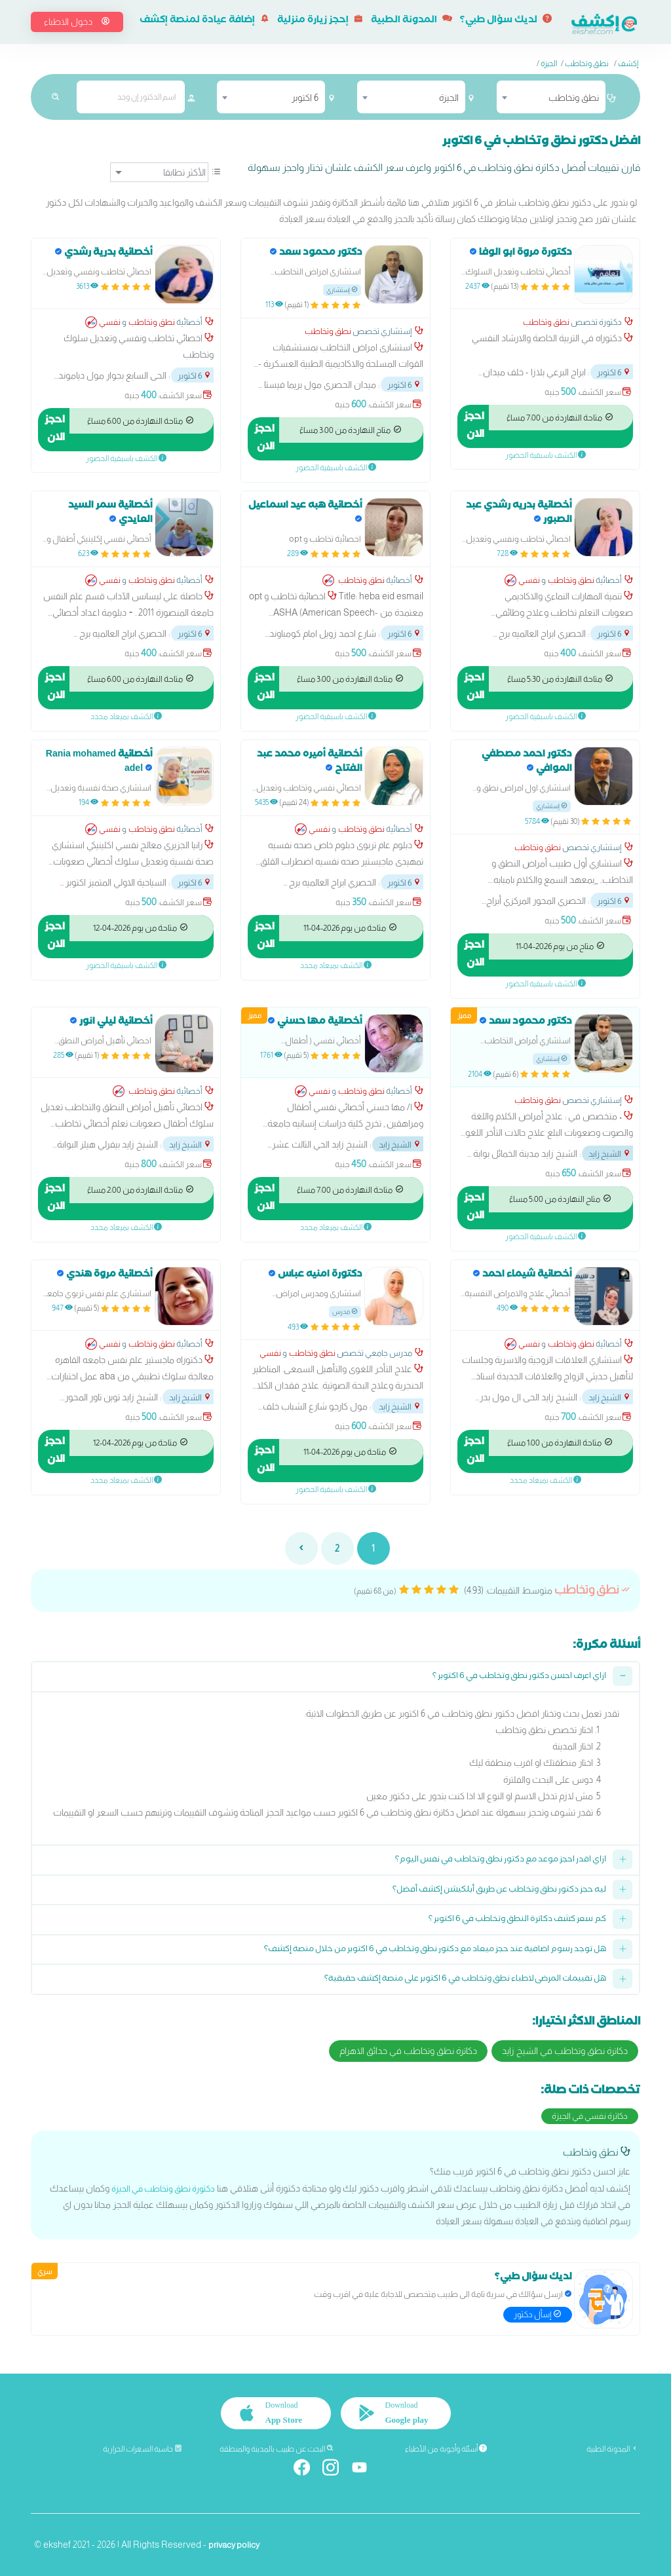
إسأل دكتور (538, 2314)
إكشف (628, 63)
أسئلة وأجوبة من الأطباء (446, 2449)
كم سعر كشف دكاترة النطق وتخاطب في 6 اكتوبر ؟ (517, 1920)
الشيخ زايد (609, 1154)
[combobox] (551, 97)
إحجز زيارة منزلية (320, 20)
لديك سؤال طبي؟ (506, 20)
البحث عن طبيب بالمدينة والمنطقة (277, 2449)
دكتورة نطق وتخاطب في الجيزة (158, 2188)
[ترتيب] (159, 172)
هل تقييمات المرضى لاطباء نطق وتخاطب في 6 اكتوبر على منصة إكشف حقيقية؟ (465, 1979)
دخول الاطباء (77, 21)
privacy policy (235, 2544)
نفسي (110, 322)
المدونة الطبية (411, 20)
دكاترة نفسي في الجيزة (590, 2116)
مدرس (345, 1311)
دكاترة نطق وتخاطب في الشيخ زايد (565, 2050)
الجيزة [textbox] (449, 97)
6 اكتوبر (614, 372)
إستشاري (342, 289)
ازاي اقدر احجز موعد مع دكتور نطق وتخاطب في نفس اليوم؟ (500, 1860)
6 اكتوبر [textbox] (305, 97)
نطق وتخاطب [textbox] (573, 97)
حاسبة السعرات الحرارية (142, 2449)
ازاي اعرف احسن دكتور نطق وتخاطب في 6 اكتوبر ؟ (519, 1677)
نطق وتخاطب (587, 63)
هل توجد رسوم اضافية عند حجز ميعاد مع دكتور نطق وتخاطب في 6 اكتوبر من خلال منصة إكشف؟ (435, 1950)
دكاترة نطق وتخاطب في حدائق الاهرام (408, 2050)
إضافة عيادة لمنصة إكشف (204, 20)
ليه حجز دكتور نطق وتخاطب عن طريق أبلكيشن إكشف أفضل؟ (499, 1890)
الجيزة (549, 63)
